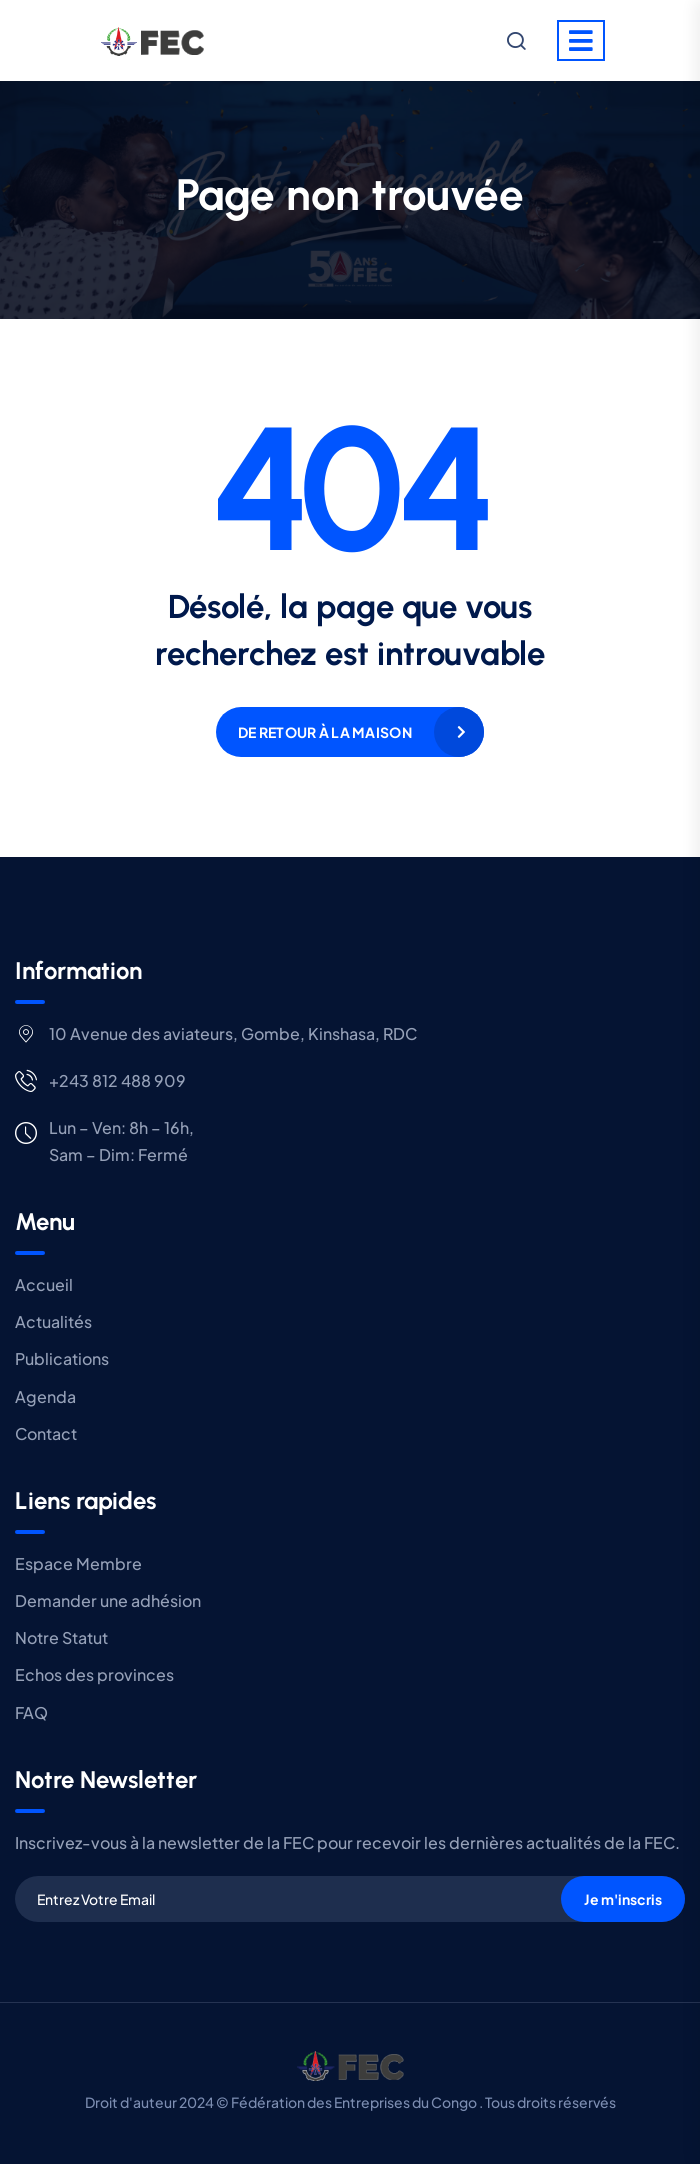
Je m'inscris (623, 1899)
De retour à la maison (325, 732)
